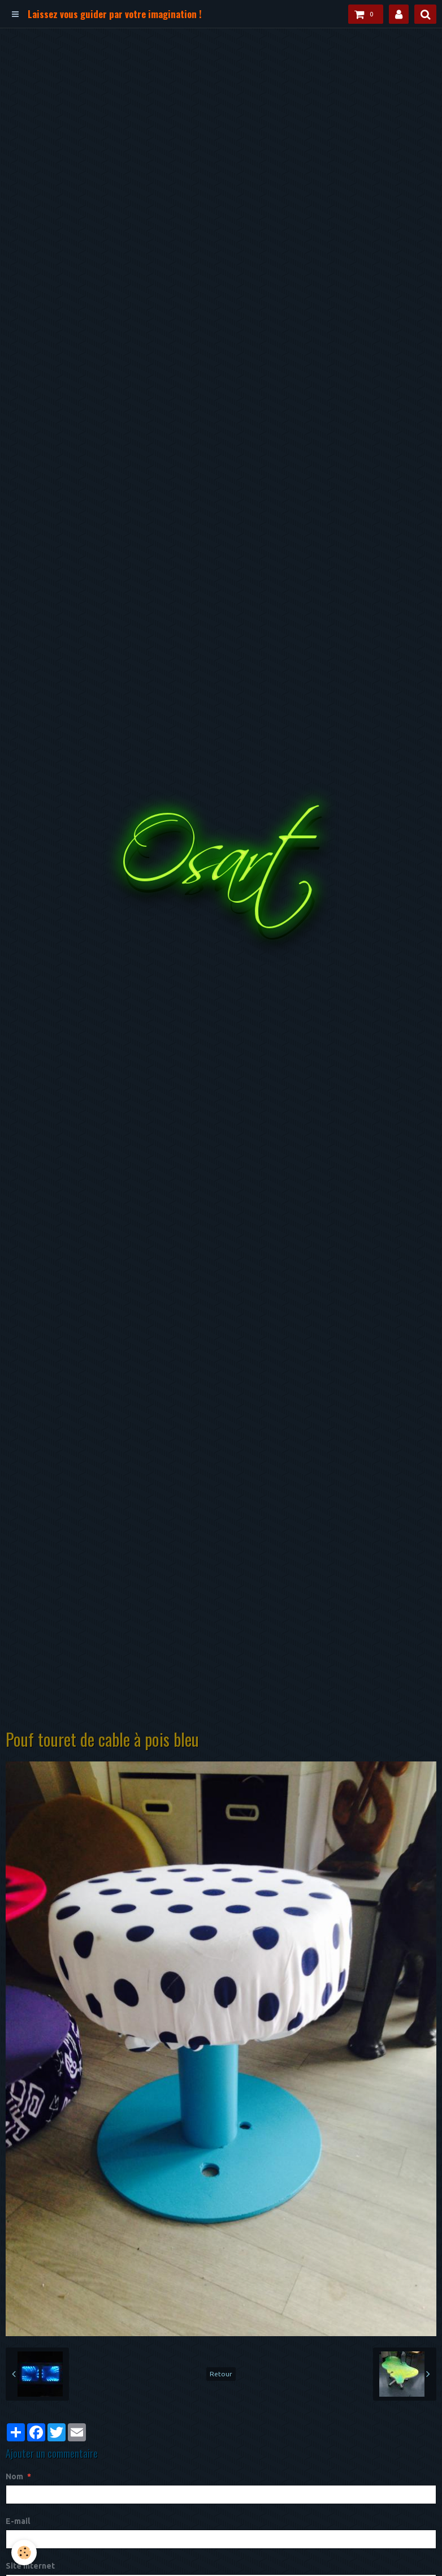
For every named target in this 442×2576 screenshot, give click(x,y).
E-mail (18, 2521)
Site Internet (30, 2565)
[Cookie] (24, 2552)
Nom (14, 2476)
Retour (221, 2373)
